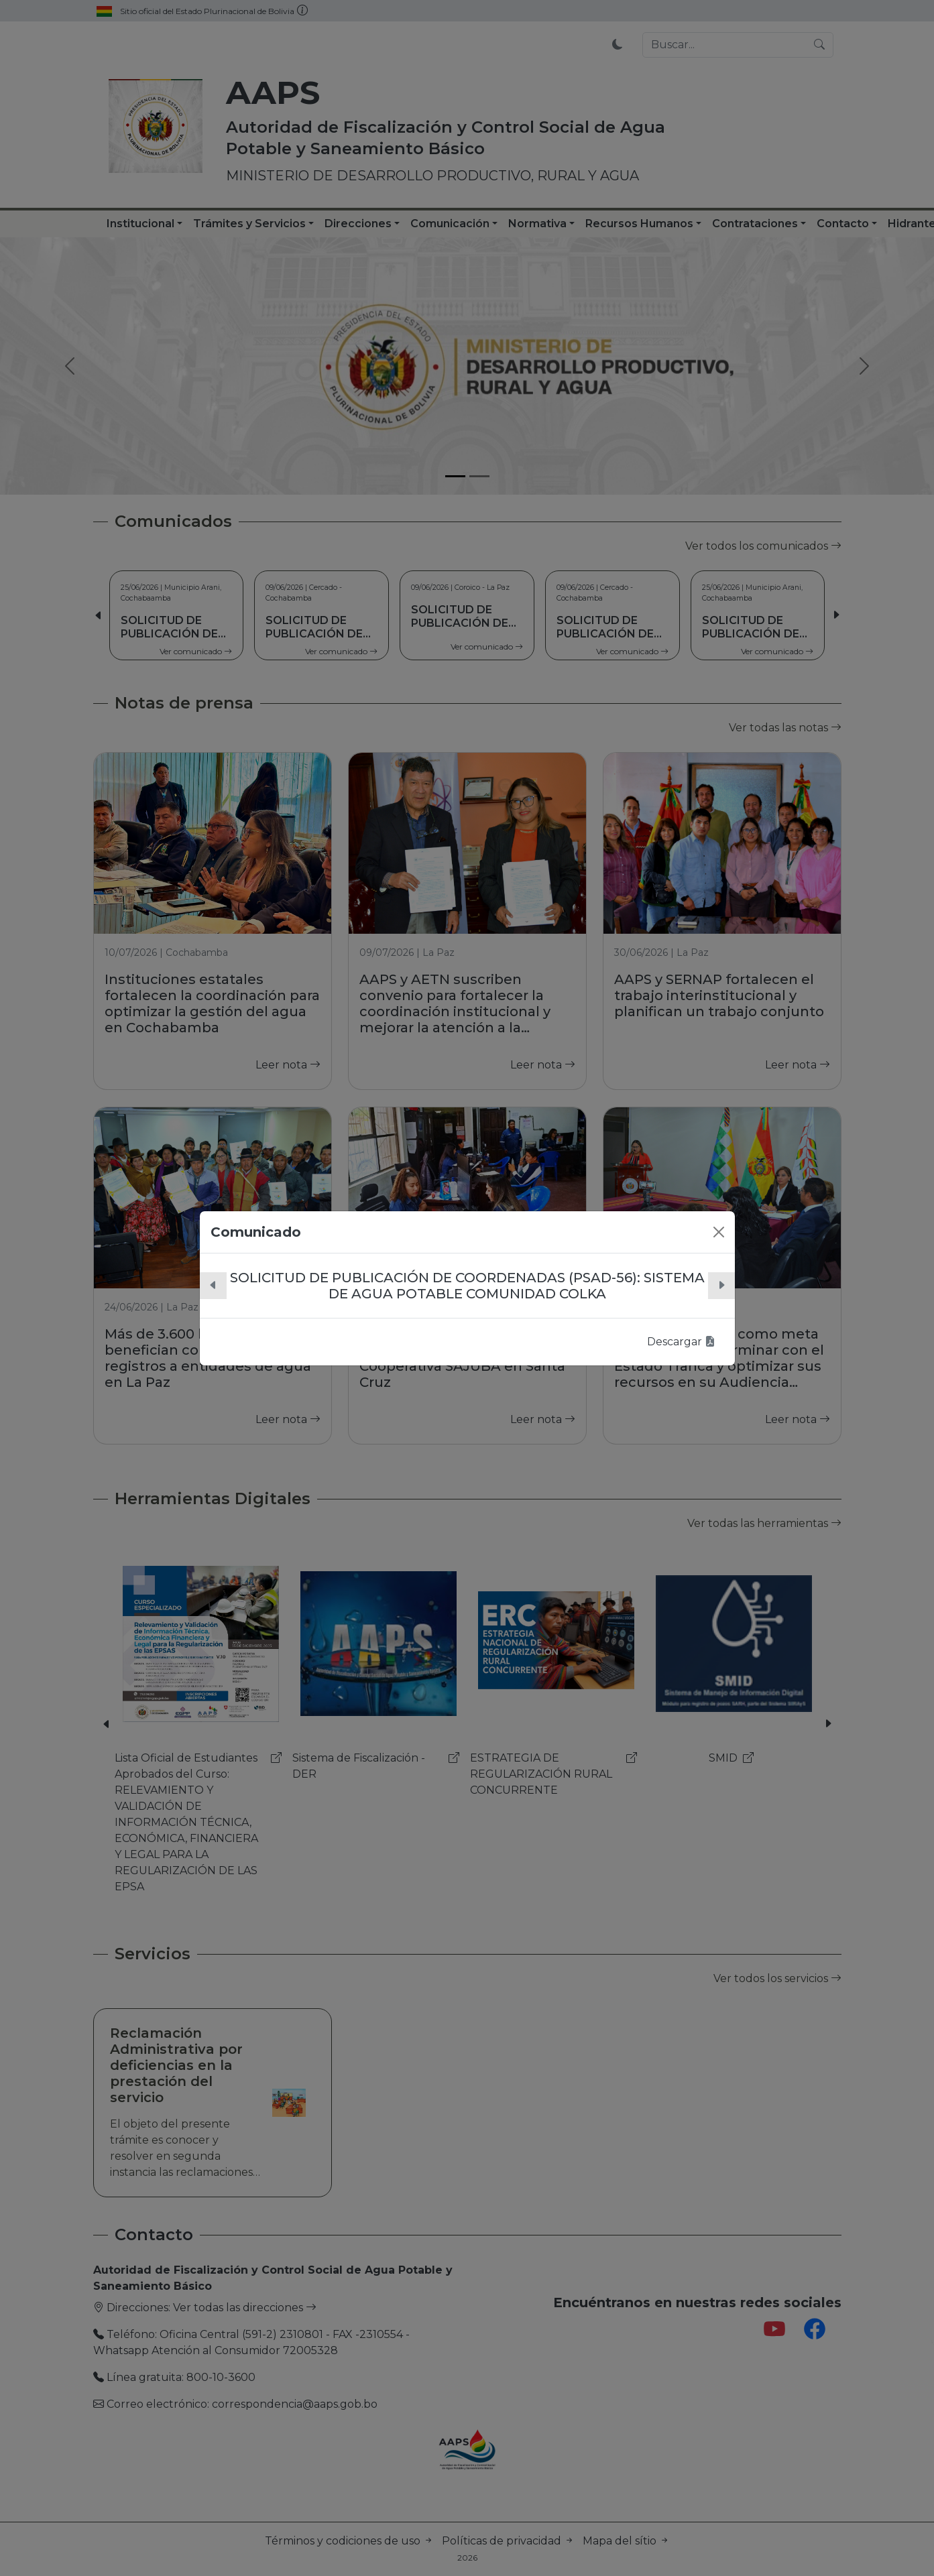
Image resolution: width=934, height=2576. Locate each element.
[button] (213, 1285)
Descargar (681, 1341)
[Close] (718, 1232)
